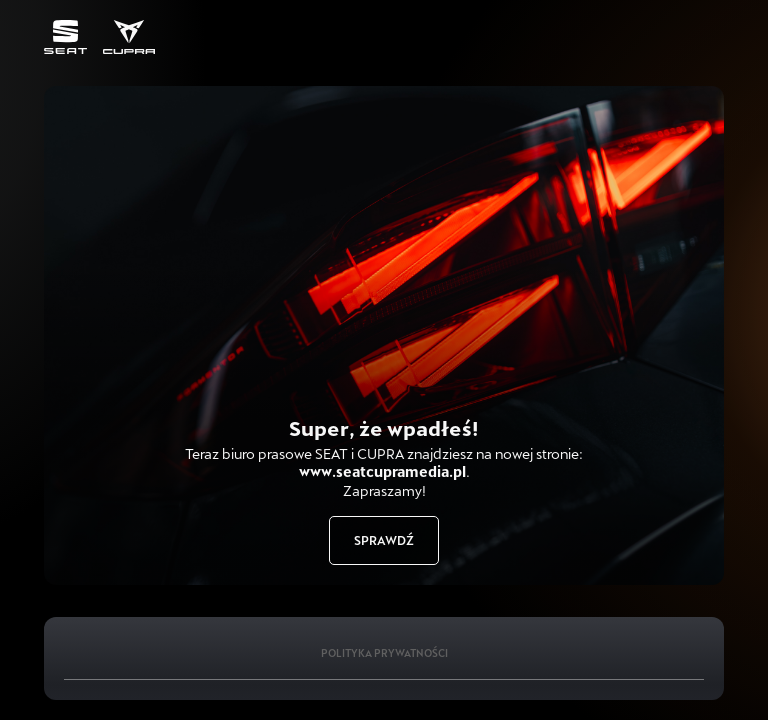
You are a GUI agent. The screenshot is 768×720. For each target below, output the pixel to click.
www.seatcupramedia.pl (382, 471)
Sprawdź (384, 540)
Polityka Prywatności (384, 653)
